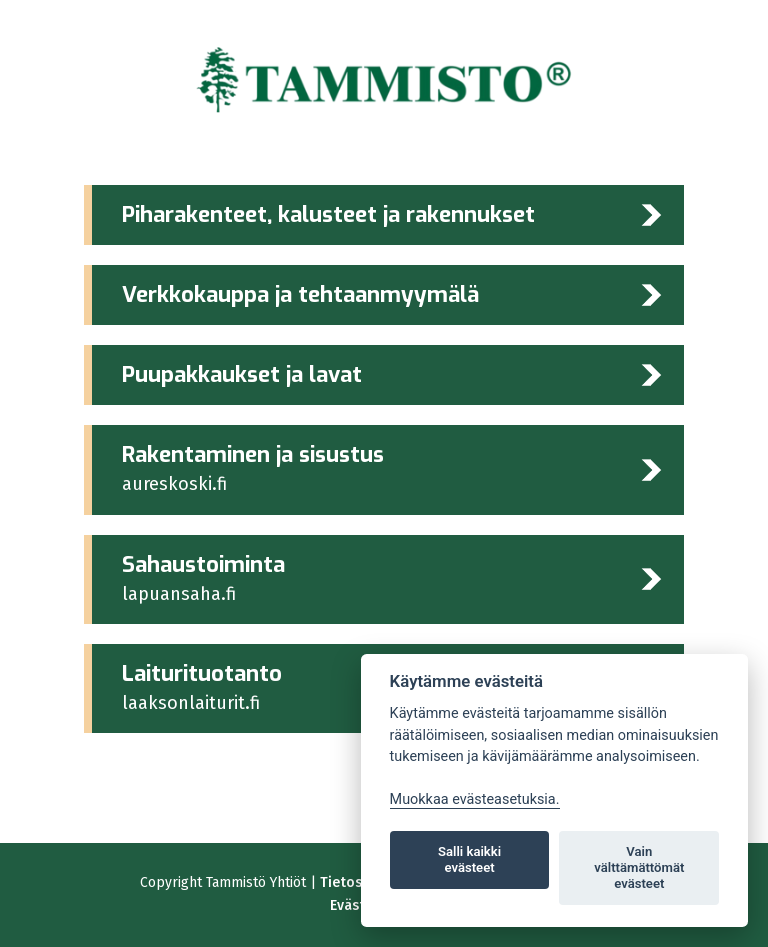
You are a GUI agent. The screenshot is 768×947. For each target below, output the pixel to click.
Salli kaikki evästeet (469, 859)
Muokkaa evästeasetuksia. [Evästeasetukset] (475, 799)
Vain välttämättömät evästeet (639, 867)
